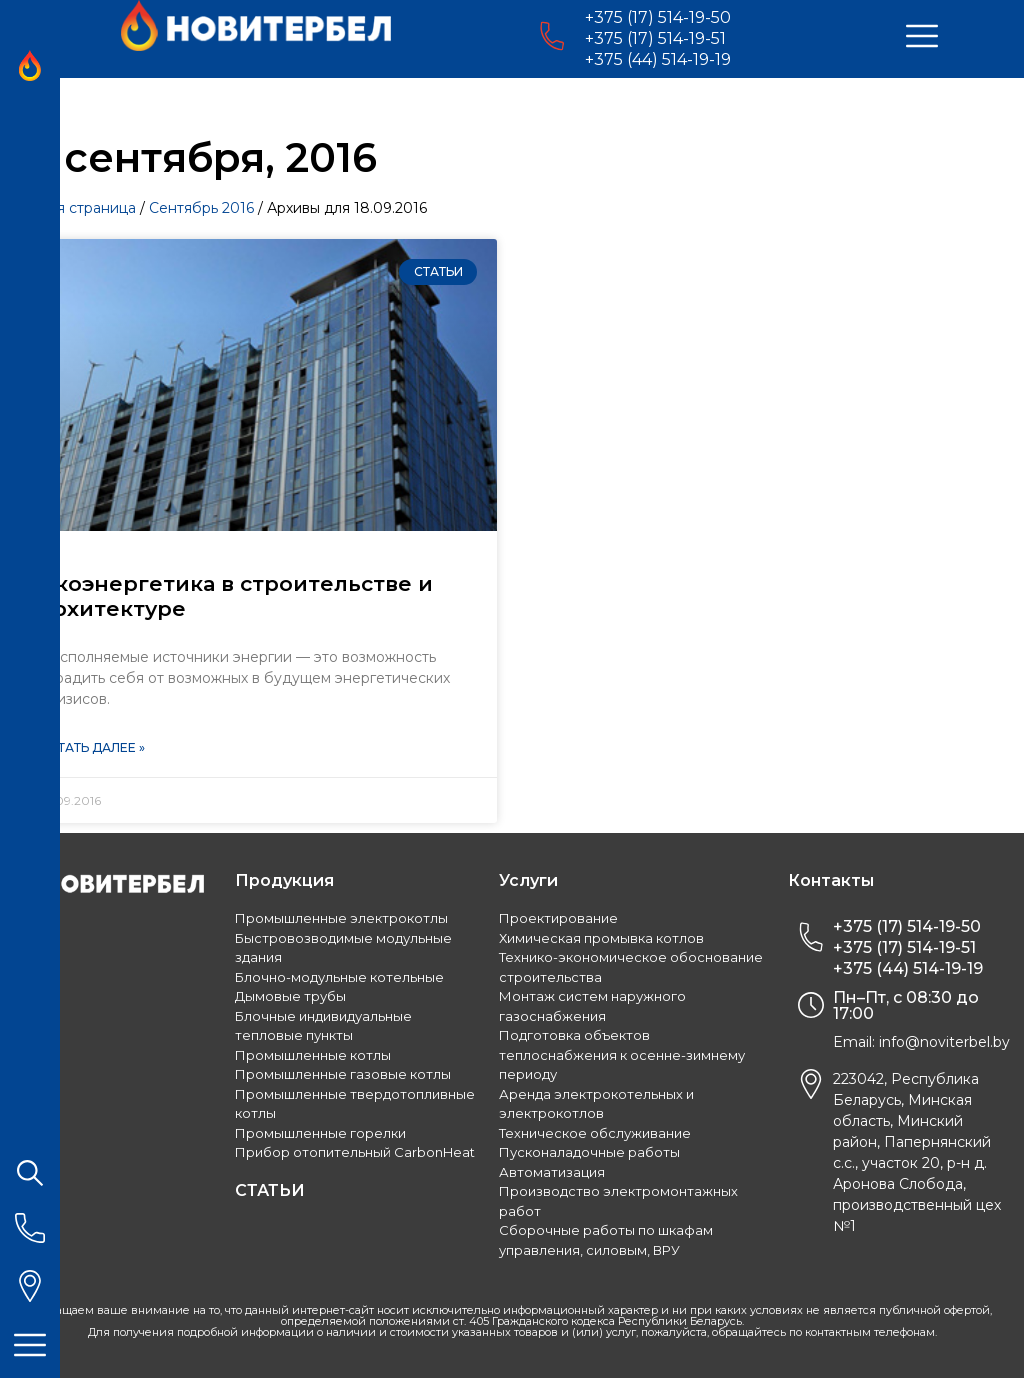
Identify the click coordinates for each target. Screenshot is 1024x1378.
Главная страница (73, 208)
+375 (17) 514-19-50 (658, 17)
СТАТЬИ (270, 1190)
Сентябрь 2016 (201, 208)
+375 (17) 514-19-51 (655, 38)
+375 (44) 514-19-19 (658, 59)
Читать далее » (92, 747)
